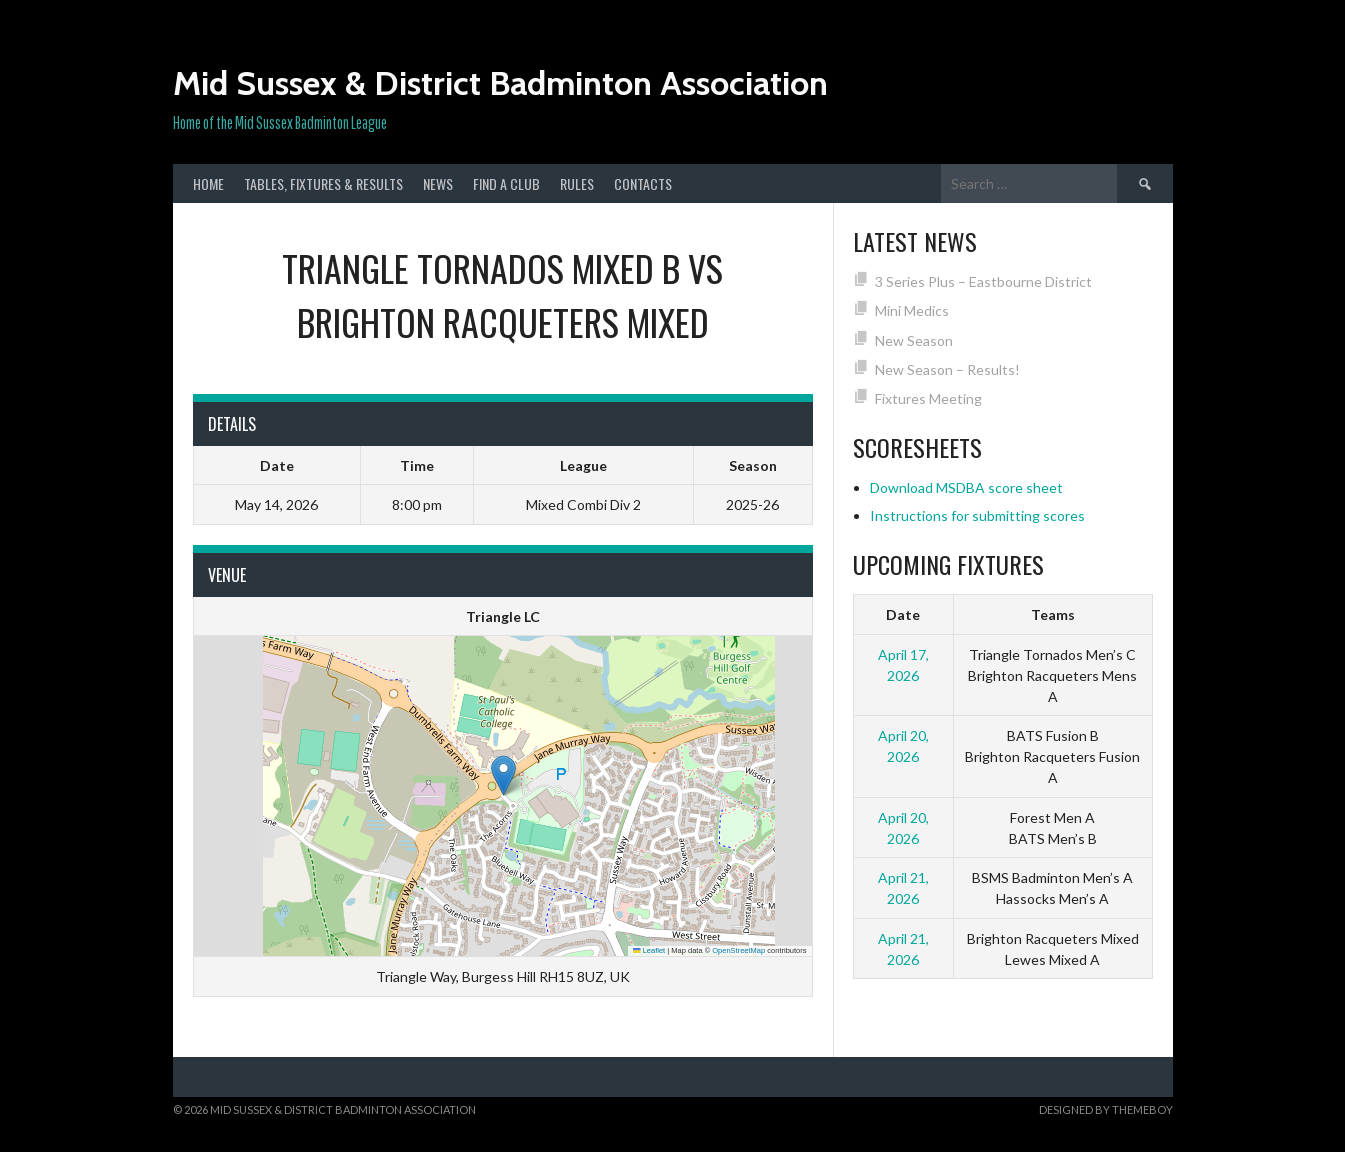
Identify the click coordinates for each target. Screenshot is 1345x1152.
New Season (914, 340)
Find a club (506, 183)
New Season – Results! (947, 369)
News (438, 183)
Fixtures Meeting (928, 398)
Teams (1053, 614)
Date (903, 614)
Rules (577, 183)
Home (208, 183)
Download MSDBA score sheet (966, 487)
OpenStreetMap (738, 950)
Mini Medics (912, 310)
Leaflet (649, 950)
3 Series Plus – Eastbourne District (983, 281)
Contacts (643, 183)
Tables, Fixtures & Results (323, 183)
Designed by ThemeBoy (1106, 1109)
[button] (503, 775)
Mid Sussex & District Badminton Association (500, 83)
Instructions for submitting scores (977, 515)
